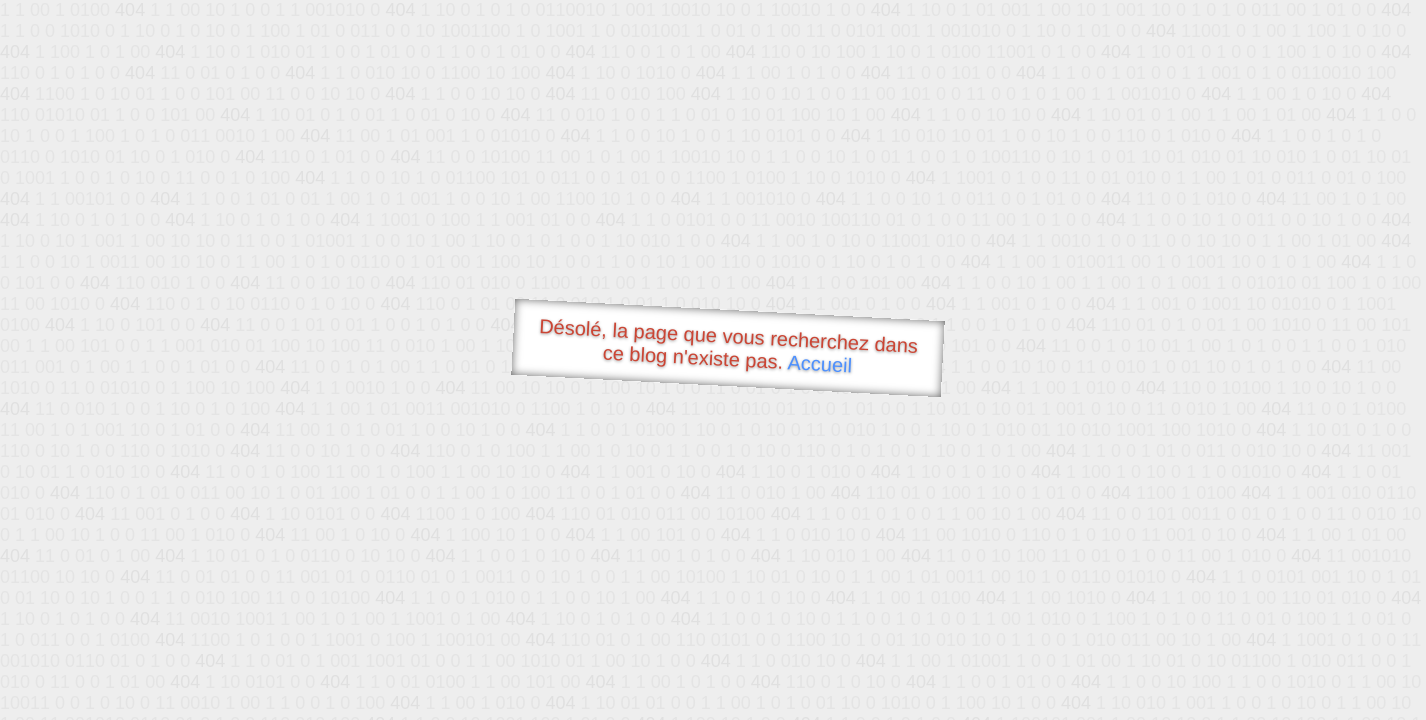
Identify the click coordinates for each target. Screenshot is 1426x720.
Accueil (820, 363)
